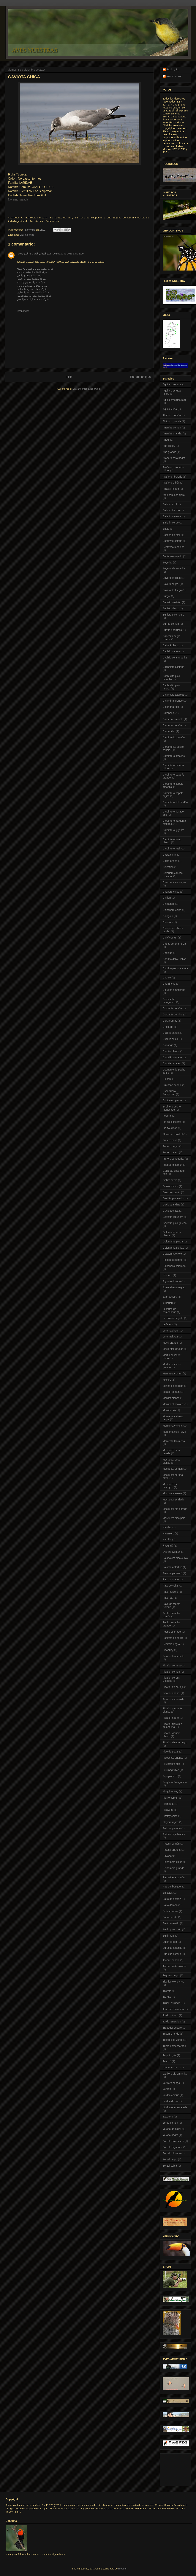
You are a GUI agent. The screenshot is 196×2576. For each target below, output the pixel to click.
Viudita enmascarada (175, 2107)
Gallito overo (170, 1180)
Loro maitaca (170, 1336)
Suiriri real (168, 1935)
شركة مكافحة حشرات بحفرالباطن (34, 295)
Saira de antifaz (172, 1898)
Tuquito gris (169, 2055)
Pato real (168, 1597)
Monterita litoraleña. (174, 1441)
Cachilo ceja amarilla (175, 657)
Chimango (169, 903)
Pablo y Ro (172, 69)
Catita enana (170, 860)
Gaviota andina (171, 1204)
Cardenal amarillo (173, 719)
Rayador (168, 1855)
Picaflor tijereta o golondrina (172, 1725)
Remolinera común (174, 1877)
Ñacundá (168, 1545)
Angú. (166, 439)
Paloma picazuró (172, 1573)
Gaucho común (171, 1192)
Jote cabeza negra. (174, 1287)
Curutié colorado (172, 1057)
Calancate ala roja (173, 694)
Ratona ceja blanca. (174, 1834)
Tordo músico (170, 2015)
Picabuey (168, 1650)
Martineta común (172, 1373)
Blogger (122, 2568)
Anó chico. (169, 445)
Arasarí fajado (171, 488)
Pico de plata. (170, 1751)
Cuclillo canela (171, 1032)
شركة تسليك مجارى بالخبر (30, 275)
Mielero (167, 1379)
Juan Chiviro (170, 1296)
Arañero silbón (171, 482)
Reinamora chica (172, 1861)
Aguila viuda (170, 409)
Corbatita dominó (173, 1014)
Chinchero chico (172, 909)
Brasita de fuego (172, 590)
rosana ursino (174, 76)
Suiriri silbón (170, 1941)
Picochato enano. (173, 1757)
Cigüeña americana (174, 989)
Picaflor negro (171, 1717)
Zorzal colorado (172, 2153)
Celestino (168, 867)
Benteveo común (172, 540)
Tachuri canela (171, 1960)
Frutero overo (170, 1152)
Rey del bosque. (172, 1886)
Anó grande (169, 451)
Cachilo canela (171, 651)
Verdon (167, 2088)
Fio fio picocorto (172, 1121)
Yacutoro (168, 2116)
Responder (23, 311)
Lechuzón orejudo (173, 1318)
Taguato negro (171, 1975)
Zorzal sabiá (170, 2165)
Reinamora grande (173, 1868)
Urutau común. (171, 2067)
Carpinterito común (174, 737)
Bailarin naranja (172, 516)
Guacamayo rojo (172, 1253)
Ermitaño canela (172, 1085)
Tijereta (167, 1990)
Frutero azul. (170, 1140)
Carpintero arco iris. (174, 755)
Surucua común (172, 1953)
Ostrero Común (172, 1551)
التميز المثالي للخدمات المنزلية (36, 253)
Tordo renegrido (172, 2021)
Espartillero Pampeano (169, 1093)
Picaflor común (171, 1671)
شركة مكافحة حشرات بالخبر (31, 278)
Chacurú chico (171, 891)
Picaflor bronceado (173, 1656)
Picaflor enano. (171, 1693)
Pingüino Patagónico (174, 1782)
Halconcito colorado (174, 1265)
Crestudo (168, 1026)
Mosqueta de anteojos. (170, 1486)
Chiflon (167, 897)
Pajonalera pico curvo (175, 1557)
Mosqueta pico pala (174, 1518)
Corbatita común (172, 1008)
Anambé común (172, 427)
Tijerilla (167, 1997)
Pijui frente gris (171, 1763)
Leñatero (168, 1324)
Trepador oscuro (172, 2027)
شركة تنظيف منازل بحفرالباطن (33, 299)
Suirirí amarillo (171, 1923)
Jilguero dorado (172, 1281)
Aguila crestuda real (174, 399)
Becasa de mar (171, 534)
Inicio (69, 376)
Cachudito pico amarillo (171, 678)
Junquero (168, 1302)
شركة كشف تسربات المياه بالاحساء (35, 268)
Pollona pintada (172, 1828)
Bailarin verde (171, 522)
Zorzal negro (170, 2159)
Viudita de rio (170, 2101)
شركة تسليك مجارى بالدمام (31, 282)
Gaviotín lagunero (173, 1216)
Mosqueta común (173, 1468)
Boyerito (167, 562)
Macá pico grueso (173, 1348)
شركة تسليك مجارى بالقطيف (32, 289)
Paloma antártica (172, 1567)
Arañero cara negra (174, 457)
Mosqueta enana (172, 1493)
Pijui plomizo (170, 1776)
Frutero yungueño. (173, 1158)
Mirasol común (171, 1391)
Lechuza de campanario (169, 1310)
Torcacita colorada (173, 2009)
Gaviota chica (26, 234)
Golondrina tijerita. (173, 1247)
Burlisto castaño (172, 602)
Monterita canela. (173, 1425)
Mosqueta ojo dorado (175, 1508)
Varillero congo (171, 2082)
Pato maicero (170, 1591)
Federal (167, 1115)
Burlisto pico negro (173, 614)
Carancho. (169, 712)
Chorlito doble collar (174, 959)
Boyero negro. (171, 583)
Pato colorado (171, 1579)
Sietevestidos (170, 1911)
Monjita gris (169, 1410)
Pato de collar (171, 1585)
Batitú (166, 528)
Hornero (167, 1275)
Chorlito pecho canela (175, 968)
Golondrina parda (173, 1241)
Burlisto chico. (171, 608)
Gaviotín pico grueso (174, 1223)
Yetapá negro (170, 2135)
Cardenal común (172, 725)
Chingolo (168, 916)
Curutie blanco (171, 1051)
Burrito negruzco (172, 629)
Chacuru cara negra (174, 882)
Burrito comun (171, 623)
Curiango (168, 1045)
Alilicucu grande (172, 421)
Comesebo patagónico (169, 1001)
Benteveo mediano (173, 547)
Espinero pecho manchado (172, 1108)
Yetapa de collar (172, 2128)
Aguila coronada (172, 384)
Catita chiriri (169, 854)
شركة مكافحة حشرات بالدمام (32, 285)
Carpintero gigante (173, 830)
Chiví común (170, 937)
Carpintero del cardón (175, 802)
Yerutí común (170, 2122)
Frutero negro (170, 1146)
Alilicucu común (172, 415)
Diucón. (167, 1078)
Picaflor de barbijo (173, 1686)
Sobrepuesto (170, 1917)
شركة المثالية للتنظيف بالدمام (32, 272)
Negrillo (167, 1539)
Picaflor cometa (172, 1665)
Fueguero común (172, 1164)
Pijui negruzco (171, 1770)
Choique (167, 952)
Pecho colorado (172, 1631)
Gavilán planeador (173, 1198)
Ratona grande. (172, 1849)
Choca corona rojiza (174, 943)
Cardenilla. (169, 731)
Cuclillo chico (170, 1038)
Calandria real (171, 706)
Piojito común (170, 1797)
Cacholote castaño (173, 666)
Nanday (167, 1527)
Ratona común (171, 1843)
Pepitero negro (171, 1644)
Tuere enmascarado (174, 2045)
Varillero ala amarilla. (175, 2073)
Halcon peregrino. (173, 1259)
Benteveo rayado (172, 556)
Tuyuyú (167, 2061)
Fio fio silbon (170, 1128)
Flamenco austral (173, 1134)
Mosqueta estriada (173, 1499)
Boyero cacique (172, 577)
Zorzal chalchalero (173, 2141)
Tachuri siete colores (174, 1966)
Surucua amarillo (172, 1947)
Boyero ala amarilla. (174, 568)
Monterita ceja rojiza (174, 1431)
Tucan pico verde (173, 2039)
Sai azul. (168, 1892)
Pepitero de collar (173, 1637)
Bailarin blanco (171, 510)
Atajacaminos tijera (174, 494)
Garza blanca (170, 1186)
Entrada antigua (140, 376)
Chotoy (167, 977)
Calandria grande (173, 700)
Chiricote (168, 922)
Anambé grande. (172, 433)
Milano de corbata (173, 1385)
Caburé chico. (171, 645)
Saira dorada (170, 1905)
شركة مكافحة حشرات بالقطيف (33, 292)
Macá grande (170, 1342)
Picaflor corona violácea (171, 1679)
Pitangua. (168, 1803)
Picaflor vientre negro (175, 1742)
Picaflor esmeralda (173, 1699)
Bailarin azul (170, 504)
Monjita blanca (171, 1397)
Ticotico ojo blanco (173, 1981)
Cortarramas (170, 1020)
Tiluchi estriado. (172, 2003)
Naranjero (168, 1533)
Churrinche (169, 983)
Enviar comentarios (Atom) (87, 388)
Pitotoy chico (170, 1815)
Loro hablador (171, 1330)
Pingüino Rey (170, 1791)
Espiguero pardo (172, 1100)
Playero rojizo (170, 1822)
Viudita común (171, 2095)
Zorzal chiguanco (173, 2147)
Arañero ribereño (172, 476)
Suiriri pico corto (172, 1929)
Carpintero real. (172, 848)
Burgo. (166, 596)
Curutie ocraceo (172, 1063)
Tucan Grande (171, 2033)
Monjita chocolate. (173, 1404)
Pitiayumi (168, 1809)
